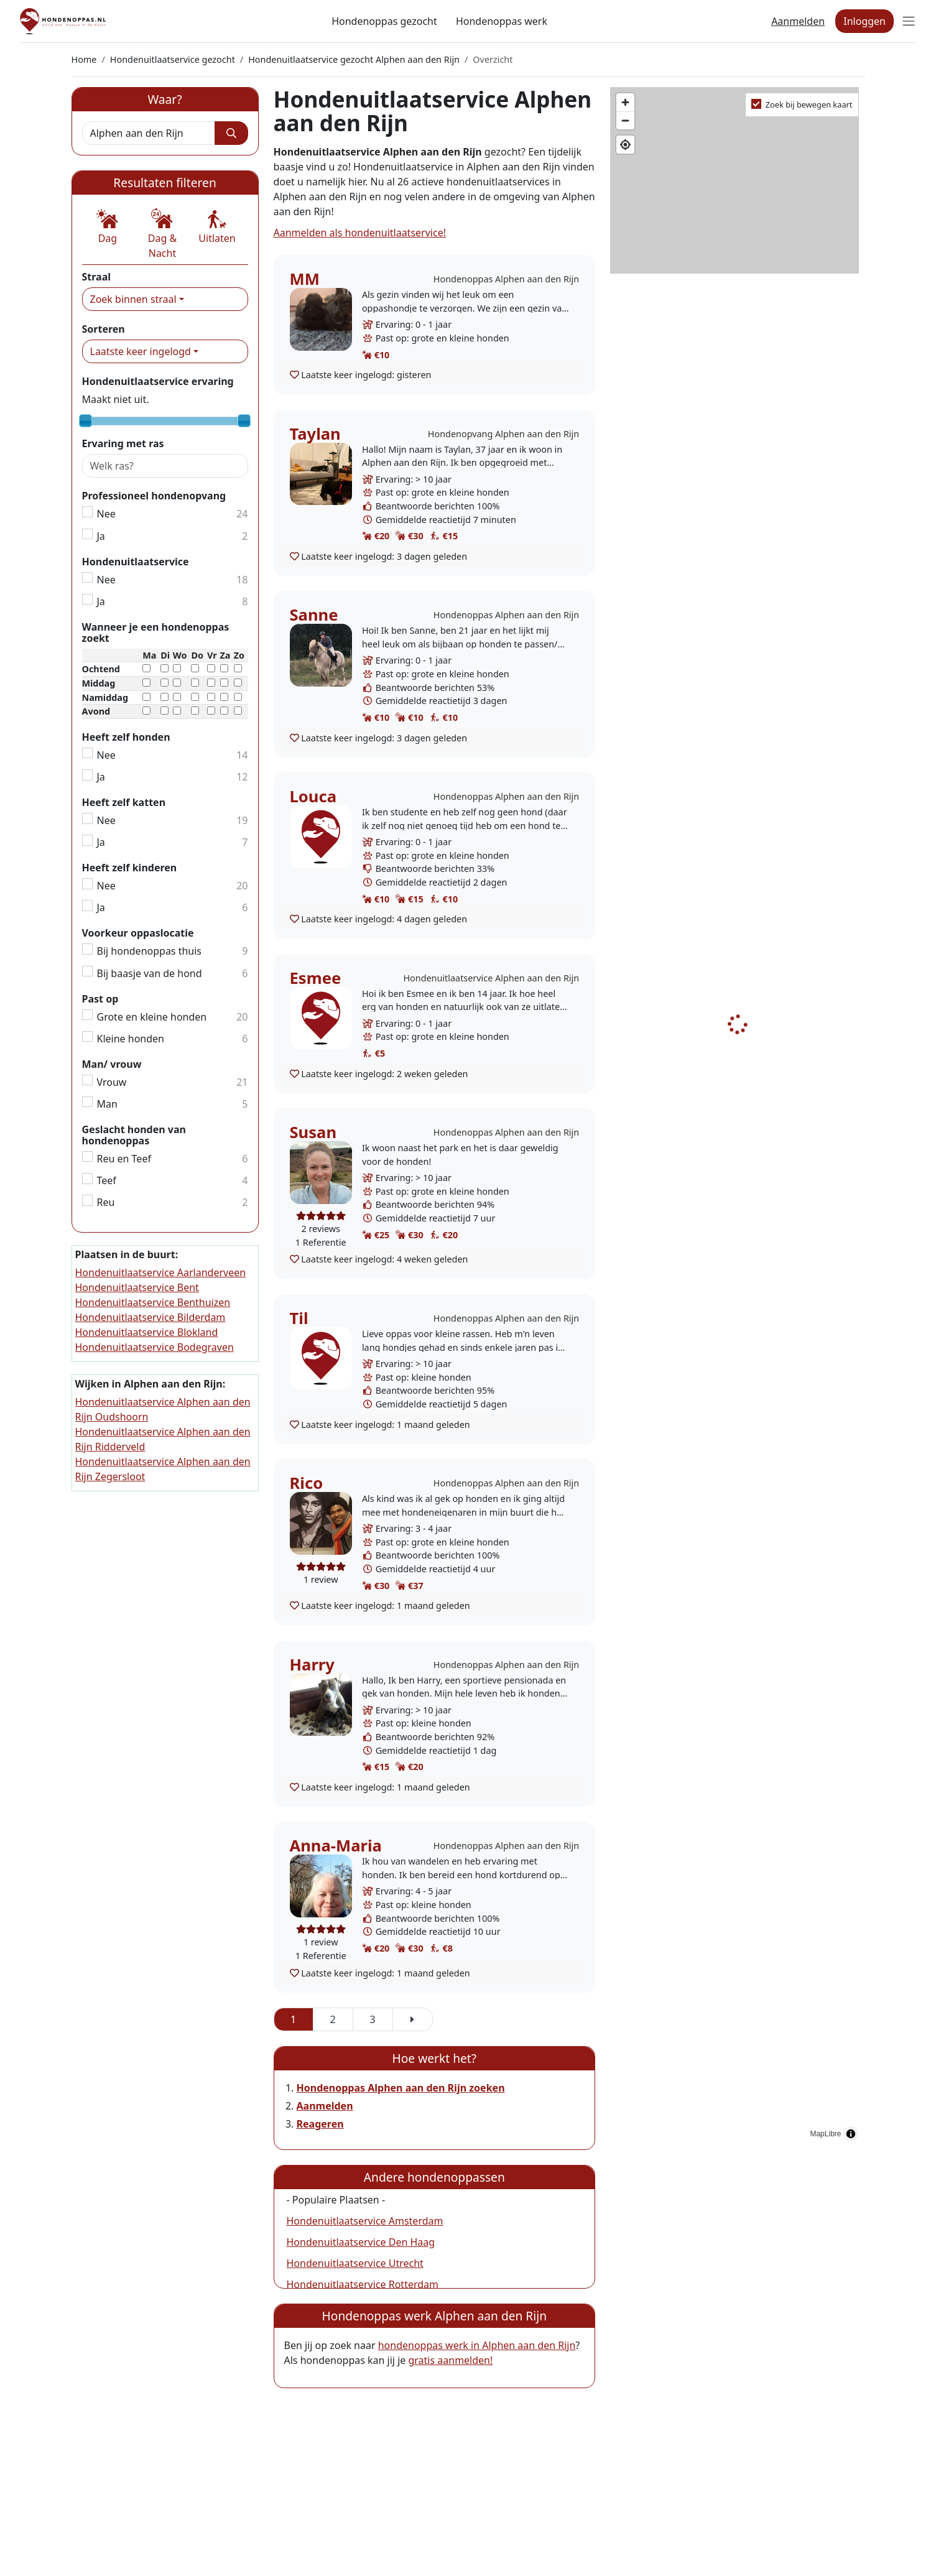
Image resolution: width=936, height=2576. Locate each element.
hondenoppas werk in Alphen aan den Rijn (477, 2345)
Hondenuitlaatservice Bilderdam (150, 1317)
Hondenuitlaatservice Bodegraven (154, 1347)
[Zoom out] (625, 120)
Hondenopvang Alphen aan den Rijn (503, 434)
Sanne (314, 615)
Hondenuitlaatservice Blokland (146, 1332)
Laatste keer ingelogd (140, 351)
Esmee (315, 978)
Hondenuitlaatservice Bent (137, 1287)
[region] (737, 1117)
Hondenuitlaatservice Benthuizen (153, 1302)
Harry (312, 1664)
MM (305, 279)
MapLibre (825, 2133)
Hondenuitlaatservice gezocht (172, 59)
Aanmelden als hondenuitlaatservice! (360, 232)
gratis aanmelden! (450, 2360)
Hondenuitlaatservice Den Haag (361, 2242)
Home (84, 59)
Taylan (315, 434)
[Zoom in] (625, 102)
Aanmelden (798, 21)
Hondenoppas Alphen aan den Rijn (506, 279)
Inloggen (864, 21)
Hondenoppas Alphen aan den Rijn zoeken (401, 2088)
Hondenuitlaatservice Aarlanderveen (160, 1272)
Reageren (320, 2124)
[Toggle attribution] (850, 2133)
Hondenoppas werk (501, 21)
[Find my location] (625, 145)
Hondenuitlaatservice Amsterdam (365, 2221)
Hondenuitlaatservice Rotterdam (363, 2284)
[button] (108, 227)
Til (299, 1318)
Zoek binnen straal (133, 299)
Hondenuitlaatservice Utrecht (355, 2263)
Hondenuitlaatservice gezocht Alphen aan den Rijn (354, 59)
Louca (313, 796)
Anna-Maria (336, 1845)
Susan (313, 1132)
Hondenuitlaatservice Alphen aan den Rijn (491, 978)
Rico (306, 1483)
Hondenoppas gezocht (384, 21)
